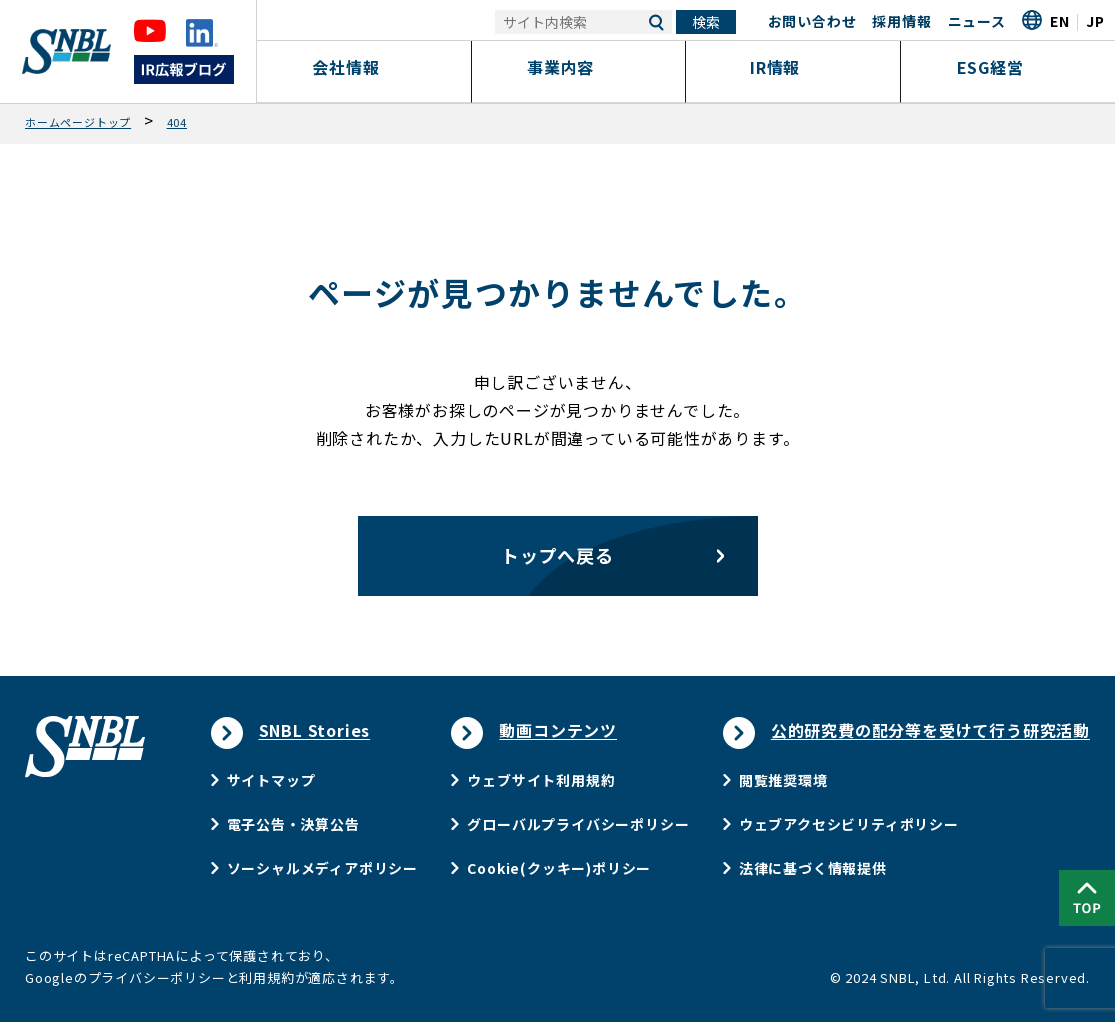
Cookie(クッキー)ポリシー (559, 868)
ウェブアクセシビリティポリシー (849, 824)
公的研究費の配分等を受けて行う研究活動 (930, 730)
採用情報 (901, 21)
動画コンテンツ (558, 730)
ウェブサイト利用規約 (541, 780)
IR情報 (793, 67)
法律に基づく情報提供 (813, 868)
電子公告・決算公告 (293, 824)
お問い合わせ (812, 21)
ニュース (977, 21)
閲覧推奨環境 (783, 780)
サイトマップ (271, 780)
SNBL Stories (315, 730)
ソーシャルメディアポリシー (322, 868)
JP (1095, 21)
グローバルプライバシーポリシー (578, 824)
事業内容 (578, 67)
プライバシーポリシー (157, 977)
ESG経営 (1007, 67)
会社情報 (363, 67)
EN (1060, 21)
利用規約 (266, 977)
